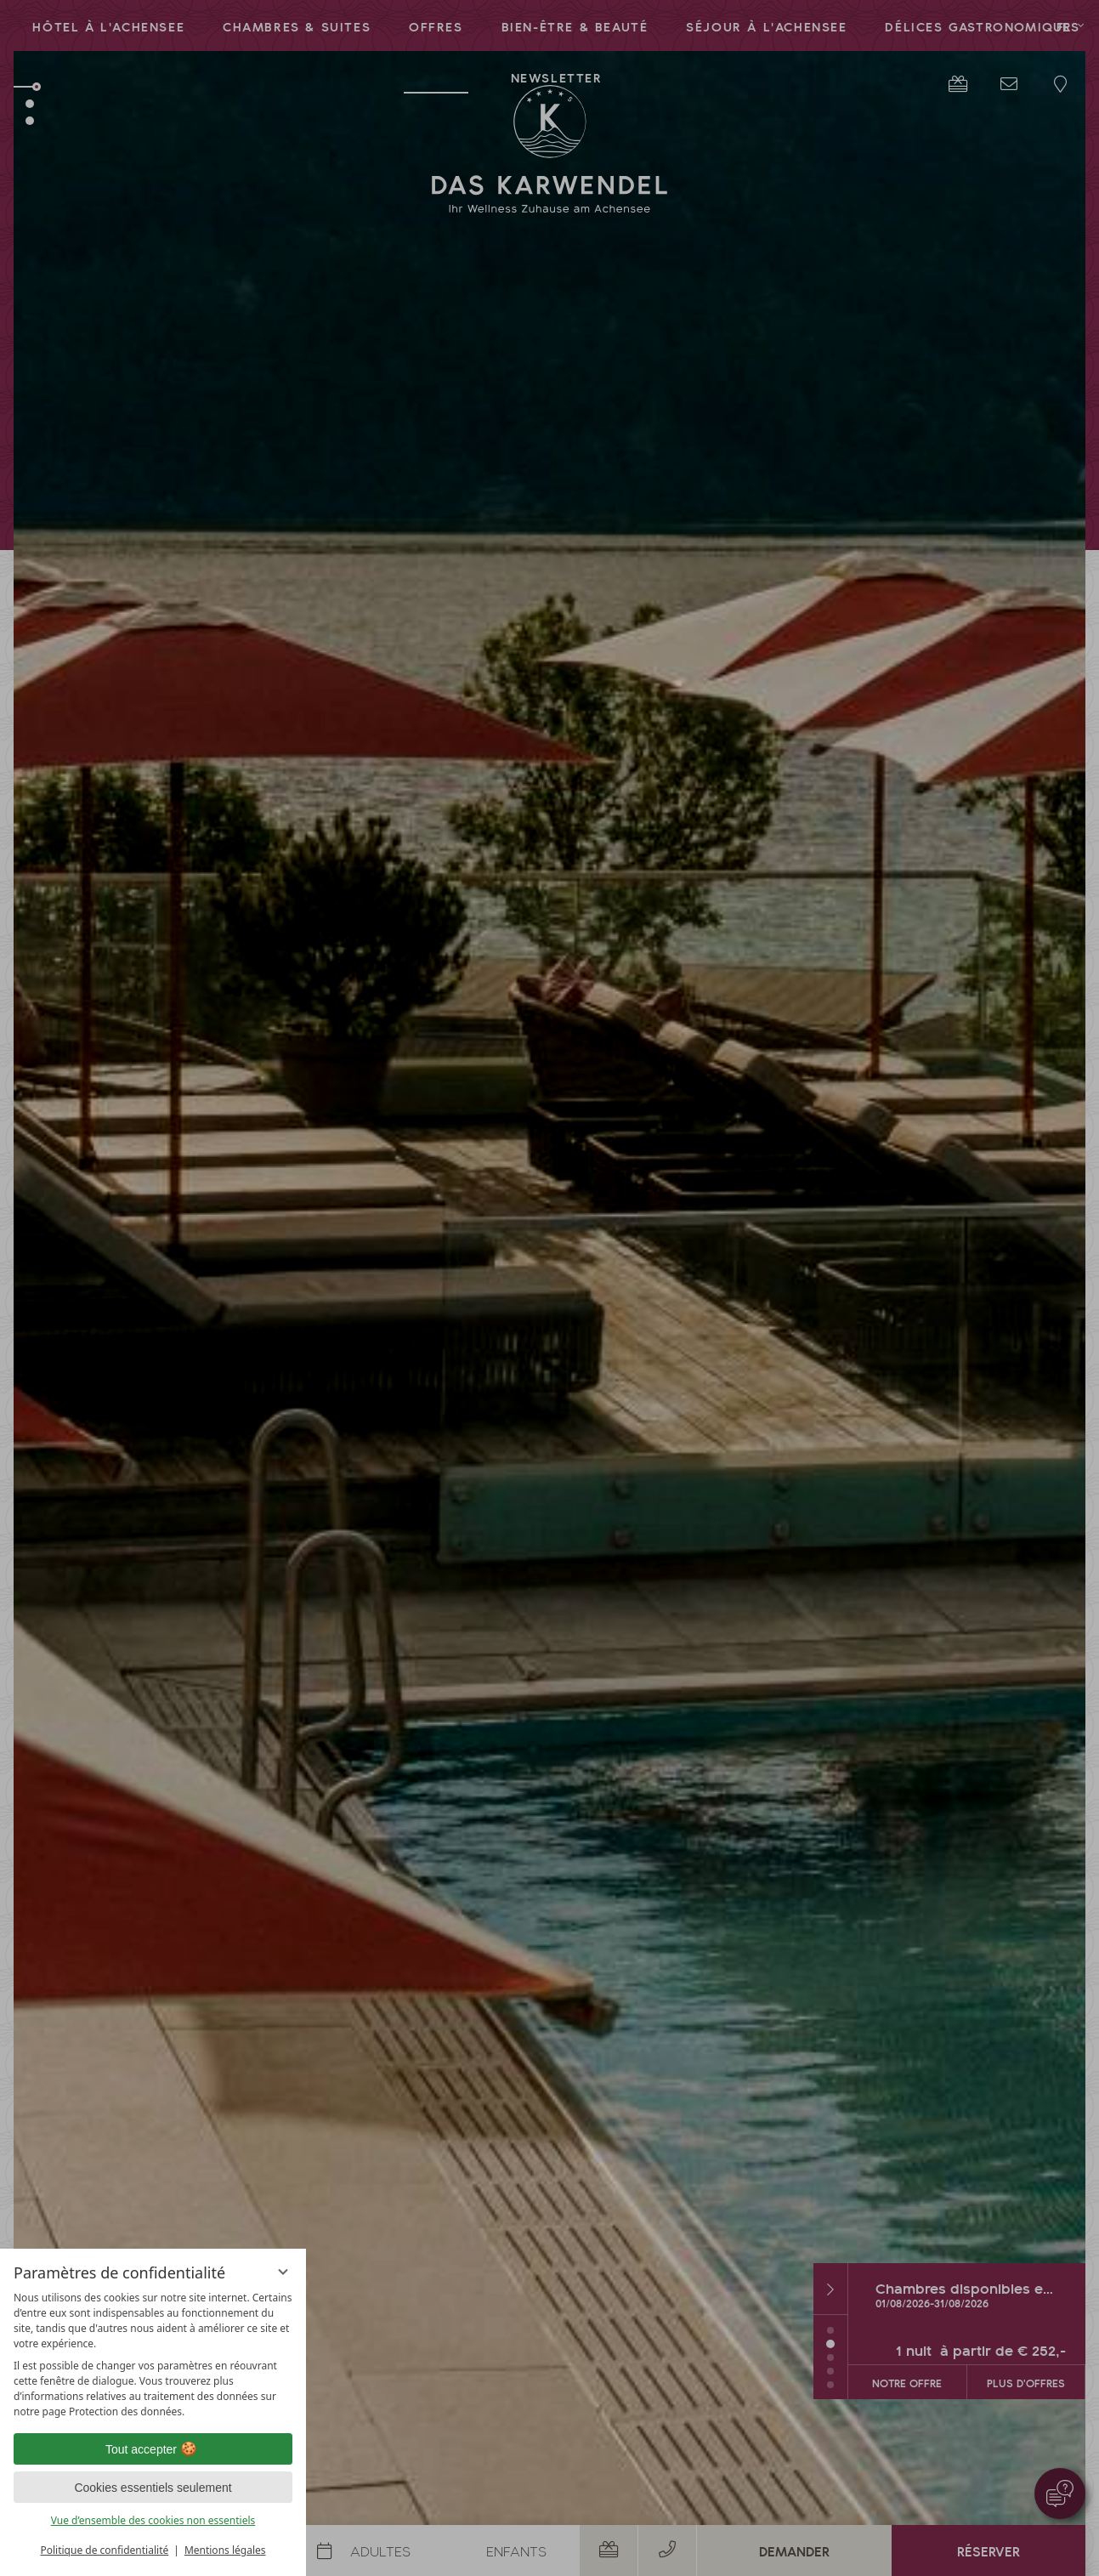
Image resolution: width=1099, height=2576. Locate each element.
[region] (153, 2355)
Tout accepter (153, 2449)
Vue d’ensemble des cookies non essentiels (153, 2520)
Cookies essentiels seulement (152, 2487)
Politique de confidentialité (104, 2550)
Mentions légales (225, 2550)
